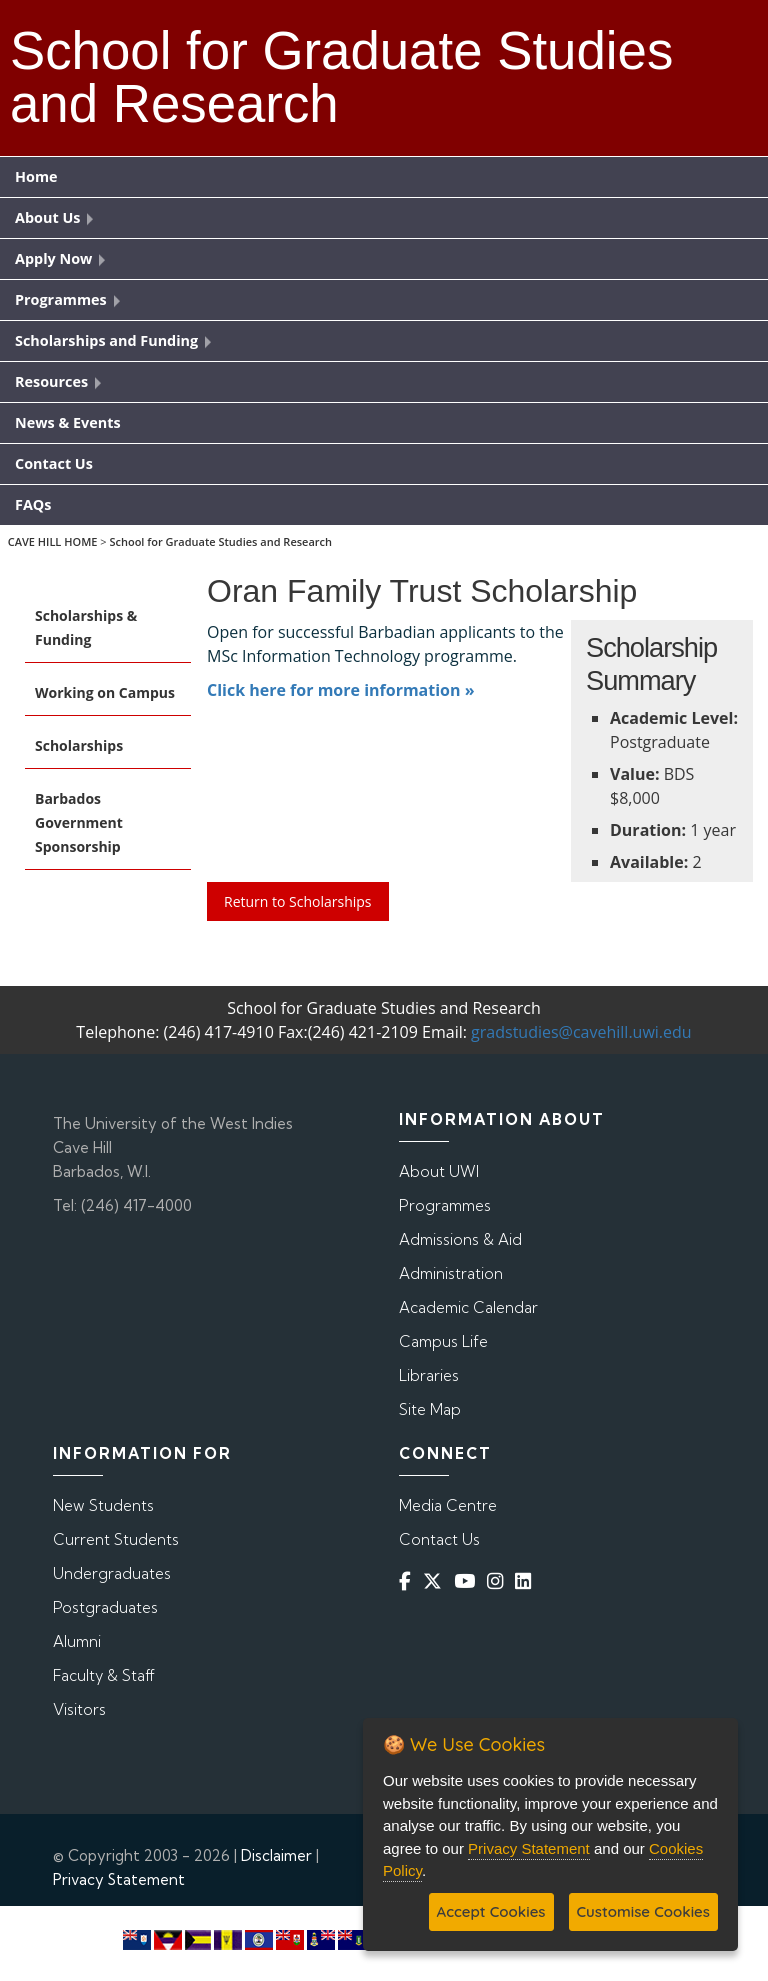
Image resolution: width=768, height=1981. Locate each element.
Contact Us (439, 1539)
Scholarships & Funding (86, 627)
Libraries (429, 1375)
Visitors (79, 1709)
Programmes (445, 1205)
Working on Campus (105, 692)
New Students (103, 1505)
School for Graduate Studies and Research (220, 541)
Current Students (116, 1539)
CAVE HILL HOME (53, 541)
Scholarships (79, 745)
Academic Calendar (468, 1307)
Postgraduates (105, 1607)
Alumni (77, 1641)
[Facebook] (409, 1581)
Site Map (430, 1409)
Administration (451, 1273)
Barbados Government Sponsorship (79, 822)
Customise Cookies (643, 1911)
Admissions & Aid (460, 1239)
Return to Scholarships (298, 901)
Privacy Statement (119, 1879)
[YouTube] (468, 1581)
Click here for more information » (341, 690)
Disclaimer (276, 1855)
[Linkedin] (527, 1581)
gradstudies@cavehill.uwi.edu (581, 1032)
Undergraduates (112, 1573)
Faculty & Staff (104, 1675)
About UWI (439, 1171)
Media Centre (448, 1505)
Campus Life (443, 1341)
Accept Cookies (491, 1911)
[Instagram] (499, 1581)
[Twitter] (436, 1581)
